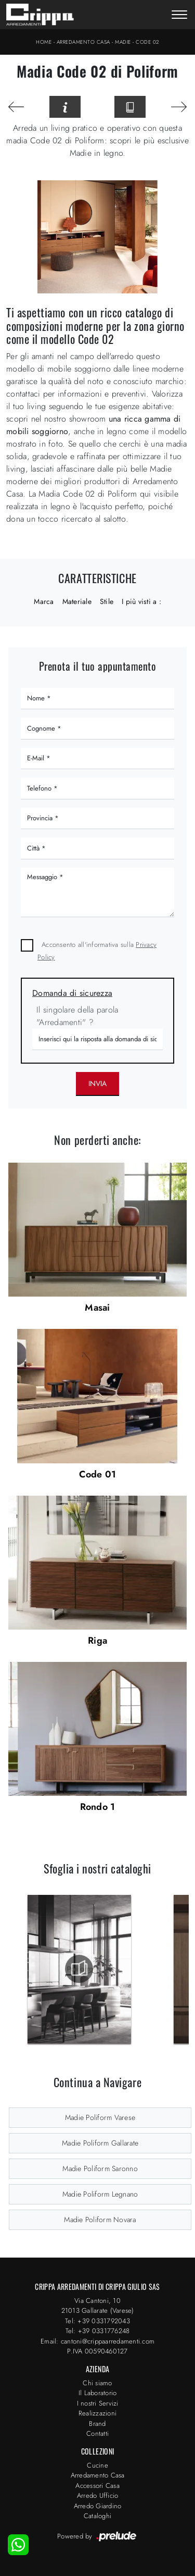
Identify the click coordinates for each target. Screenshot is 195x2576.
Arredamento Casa (83, 42)
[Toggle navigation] (179, 15)
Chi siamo (97, 2383)
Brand (97, 2424)
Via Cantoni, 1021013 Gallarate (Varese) (97, 2306)
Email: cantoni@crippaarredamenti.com (97, 2341)
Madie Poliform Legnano (100, 2194)
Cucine (97, 2465)
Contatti (97, 2433)
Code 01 (97, 1474)
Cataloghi (97, 2516)
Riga (97, 1640)
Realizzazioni (97, 2413)
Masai (97, 1307)
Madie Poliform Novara (100, 2219)
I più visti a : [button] (141, 601)
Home (43, 42)
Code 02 (147, 42)
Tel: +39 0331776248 (98, 2331)
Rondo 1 (97, 1807)
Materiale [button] (77, 601)
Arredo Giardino (98, 2506)
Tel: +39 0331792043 (97, 2321)
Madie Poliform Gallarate (100, 2143)
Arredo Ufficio (98, 2495)
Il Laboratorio (98, 2393)
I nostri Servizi (98, 2403)
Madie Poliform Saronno (100, 2168)
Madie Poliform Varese (100, 2117)
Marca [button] (44, 601)
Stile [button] (106, 601)
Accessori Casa (97, 2486)
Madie (123, 42)
